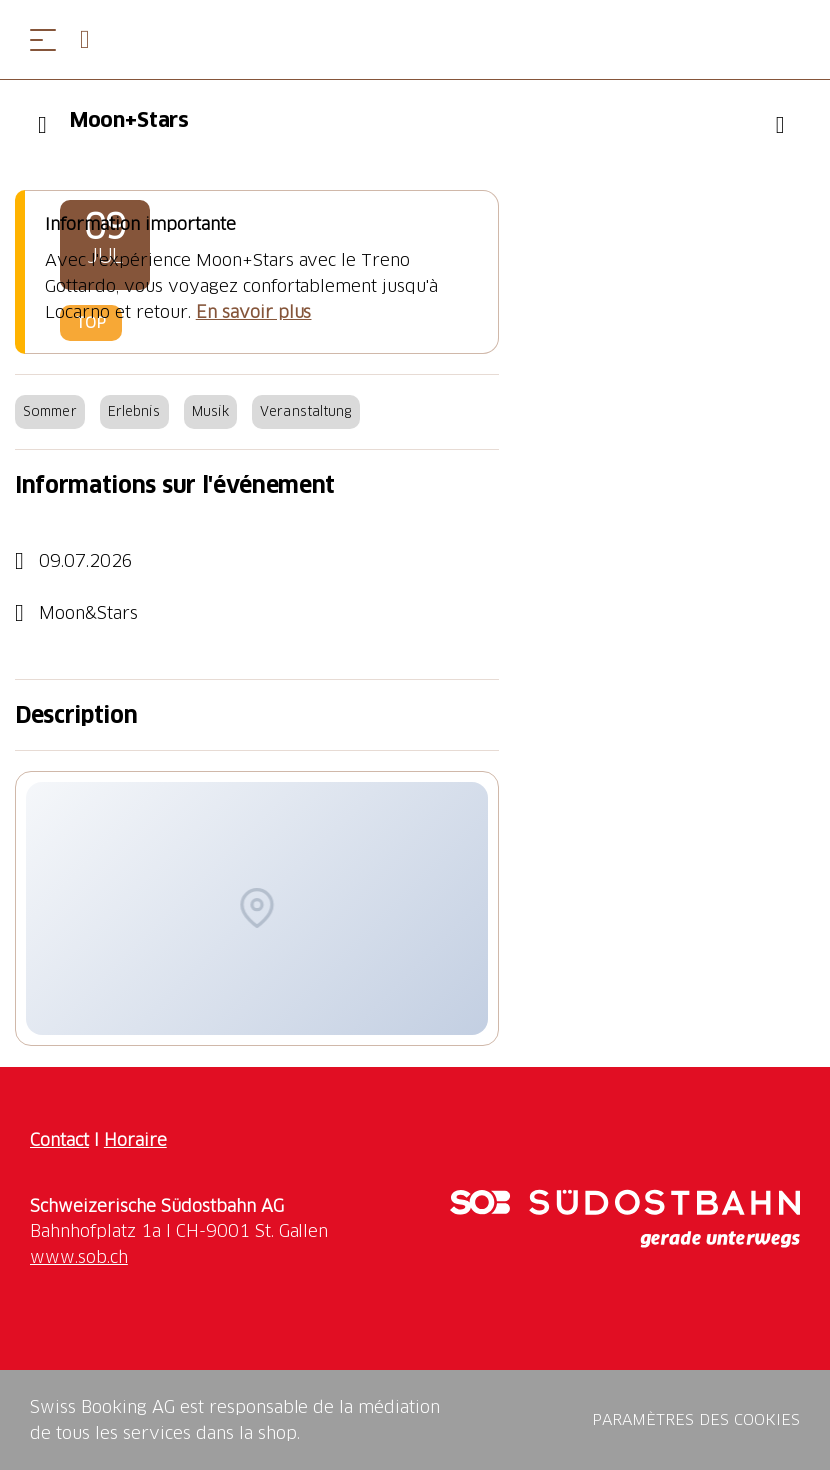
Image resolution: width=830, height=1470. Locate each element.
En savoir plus (254, 311)
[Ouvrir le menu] (43, 39)
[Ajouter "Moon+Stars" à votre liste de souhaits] (780, 125)
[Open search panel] (93, 39)
